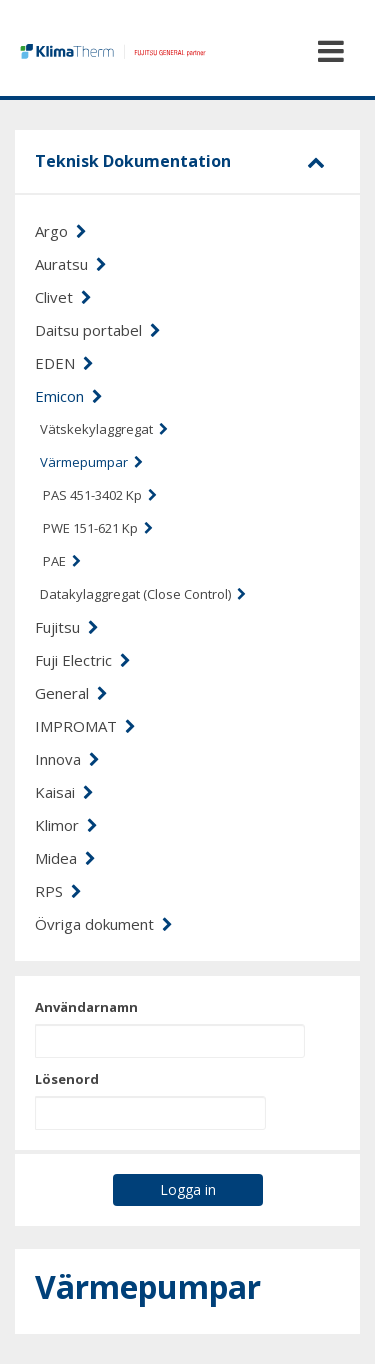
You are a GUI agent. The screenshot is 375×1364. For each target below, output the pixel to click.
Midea (65, 858)
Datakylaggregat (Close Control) (143, 594)
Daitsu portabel (98, 330)
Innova (67, 759)
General (71, 693)
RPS (58, 891)
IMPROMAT (85, 726)
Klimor (66, 825)
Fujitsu (67, 627)
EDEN (64, 363)
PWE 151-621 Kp (98, 528)
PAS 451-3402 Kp (100, 495)
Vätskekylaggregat (104, 429)
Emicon (69, 396)
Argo (61, 231)
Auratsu (71, 264)
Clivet (63, 297)
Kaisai (64, 792)
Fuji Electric (83, 660)
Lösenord (67, 1079)
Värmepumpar (91, 462)
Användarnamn (86, 1007)
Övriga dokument (104, 924)
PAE (62, 561)
